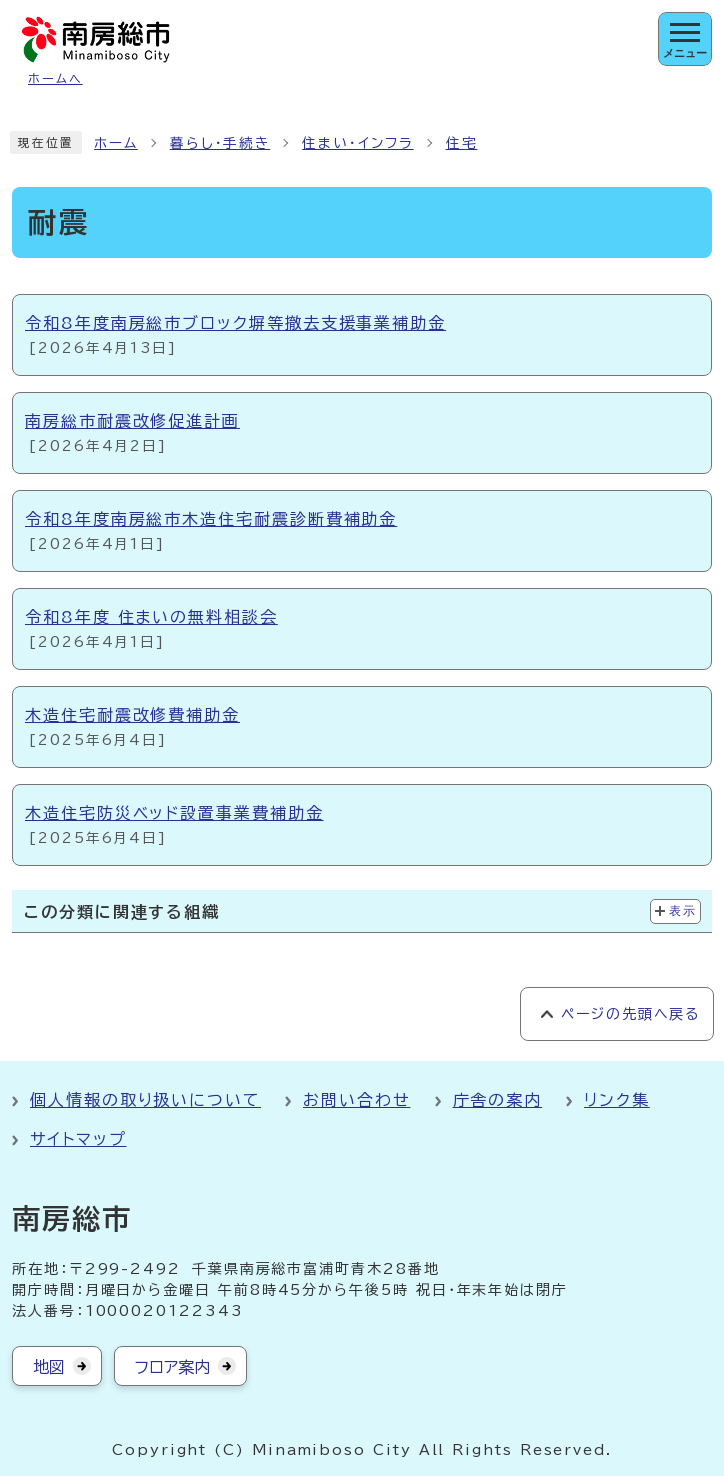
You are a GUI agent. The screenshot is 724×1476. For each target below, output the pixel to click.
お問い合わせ (357, 1100)
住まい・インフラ (357, 143)
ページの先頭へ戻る (630, 1014)
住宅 (462, 143)
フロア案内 (172, 1367)
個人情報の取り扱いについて (145, 1100)
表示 (682, 911)
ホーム (116, 143)
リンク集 (617, 1100)
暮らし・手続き (220, 143)
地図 (49, 1367)
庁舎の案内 (498, 1100)
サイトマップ (78, 1139)
